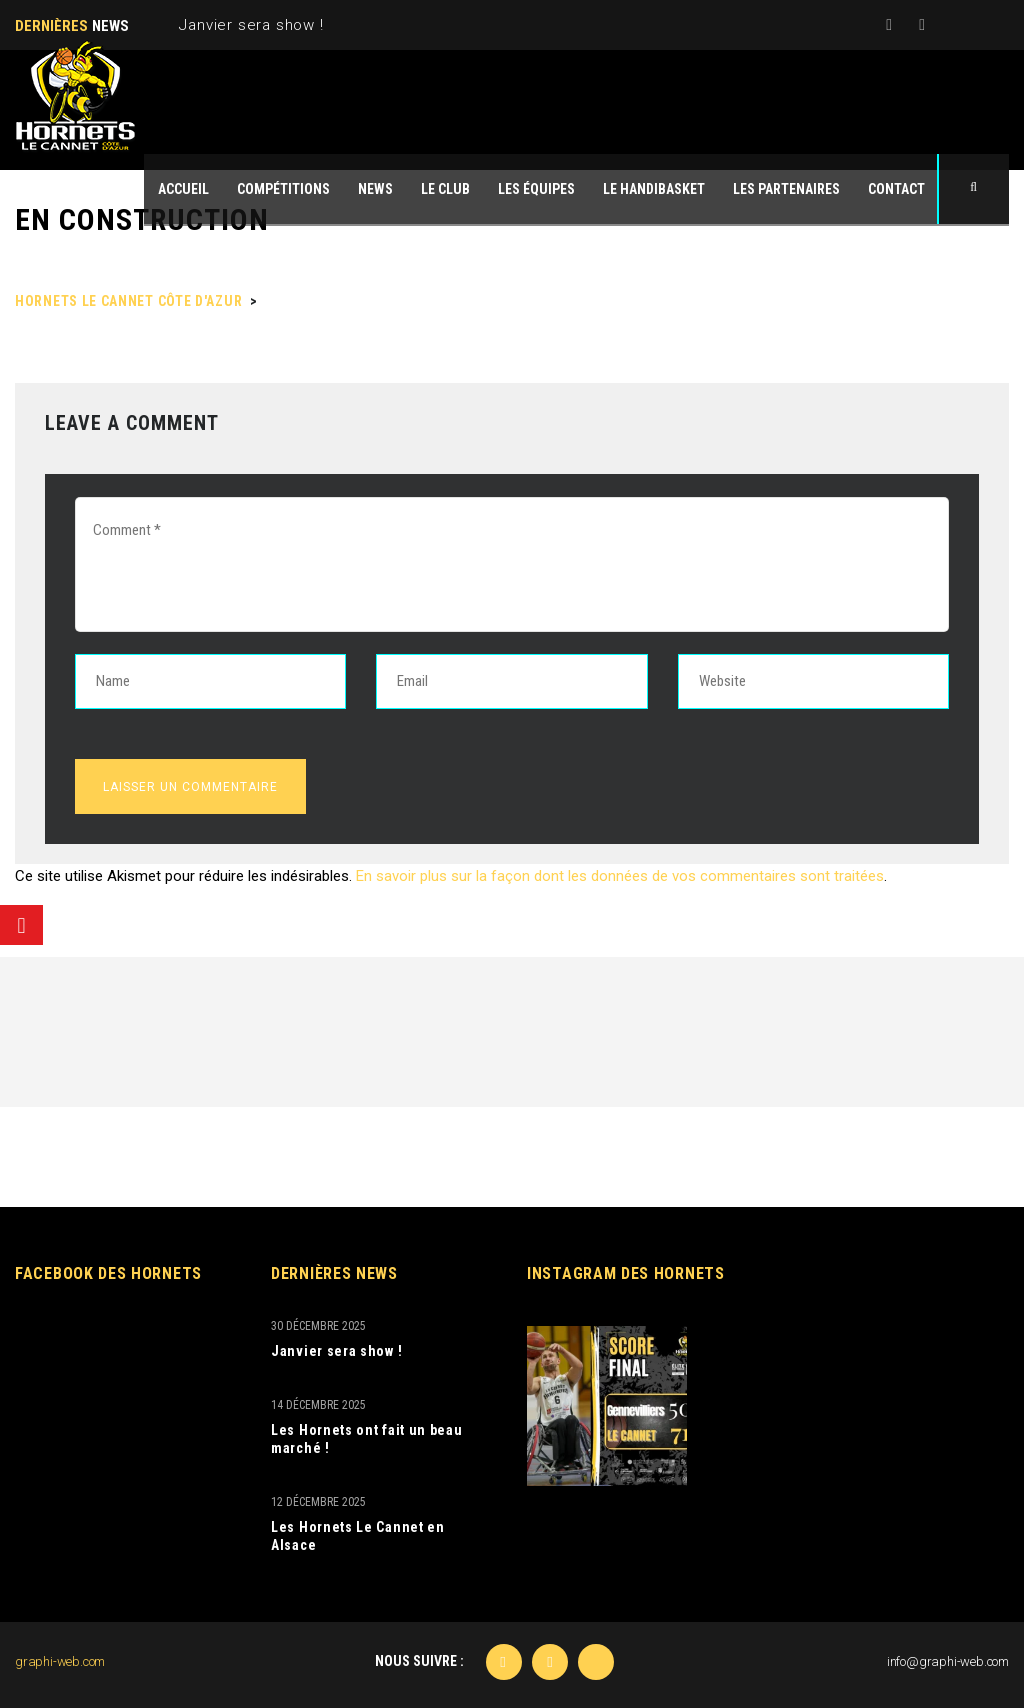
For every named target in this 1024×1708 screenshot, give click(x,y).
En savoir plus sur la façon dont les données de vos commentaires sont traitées (620, 876)
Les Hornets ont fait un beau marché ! (367, 1439)
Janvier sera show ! (251, 25)
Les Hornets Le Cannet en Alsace (358, 1536)
